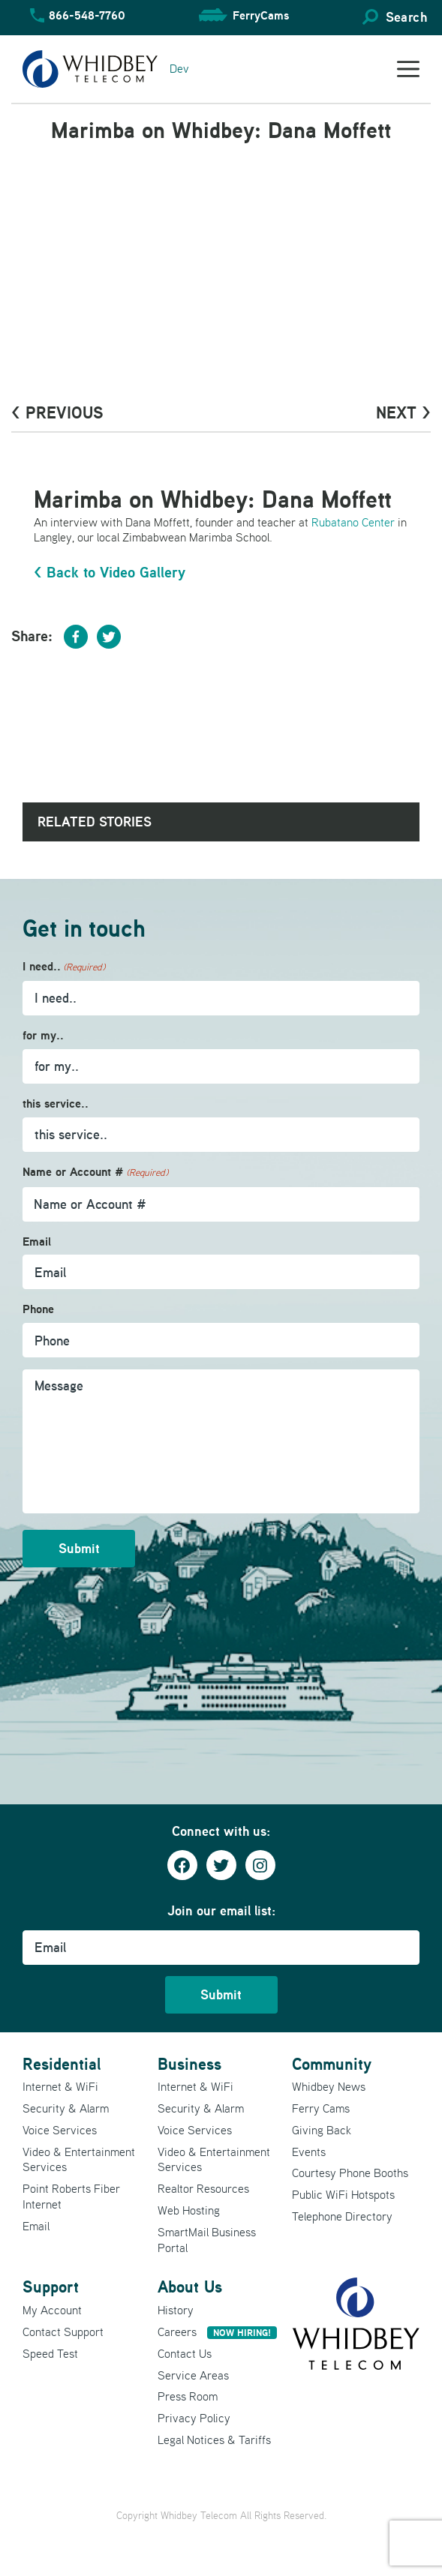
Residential (62, 2064)
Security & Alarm (66, 2108)
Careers (217, 2331)
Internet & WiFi (60, 2086)
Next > (403, 412)
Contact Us (185, 2353)
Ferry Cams (321, 2108)
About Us (190, 2286)
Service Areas (193, 2375)
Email (37, 1241)
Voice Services (60, 2129)
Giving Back (321, 2129)
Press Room (188, 2396)
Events (309, 2151)
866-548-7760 (87, 15)
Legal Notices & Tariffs (214, 2439)
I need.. (64, 967)
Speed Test (50, 2353)
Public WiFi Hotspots (343, 2194)
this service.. (56, 1103)
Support (51, 2286)
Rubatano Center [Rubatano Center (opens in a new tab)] (353, 521)
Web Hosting (189, 2210)
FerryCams (261, 15)
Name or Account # (95, 1172)
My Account (52, 2309)
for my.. (43, 1035)
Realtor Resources (203, 2188)
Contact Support (63, 2331)
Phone (38, 1309)
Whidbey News (328, 2086)
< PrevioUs (57, 412)
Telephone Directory (342, 2216)
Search (406, 16)
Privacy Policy (194, 2417)
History (176, 2309)
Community (331, 2064)
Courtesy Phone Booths (350, 2172)
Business (189, 2064)
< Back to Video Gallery (109, 572)
